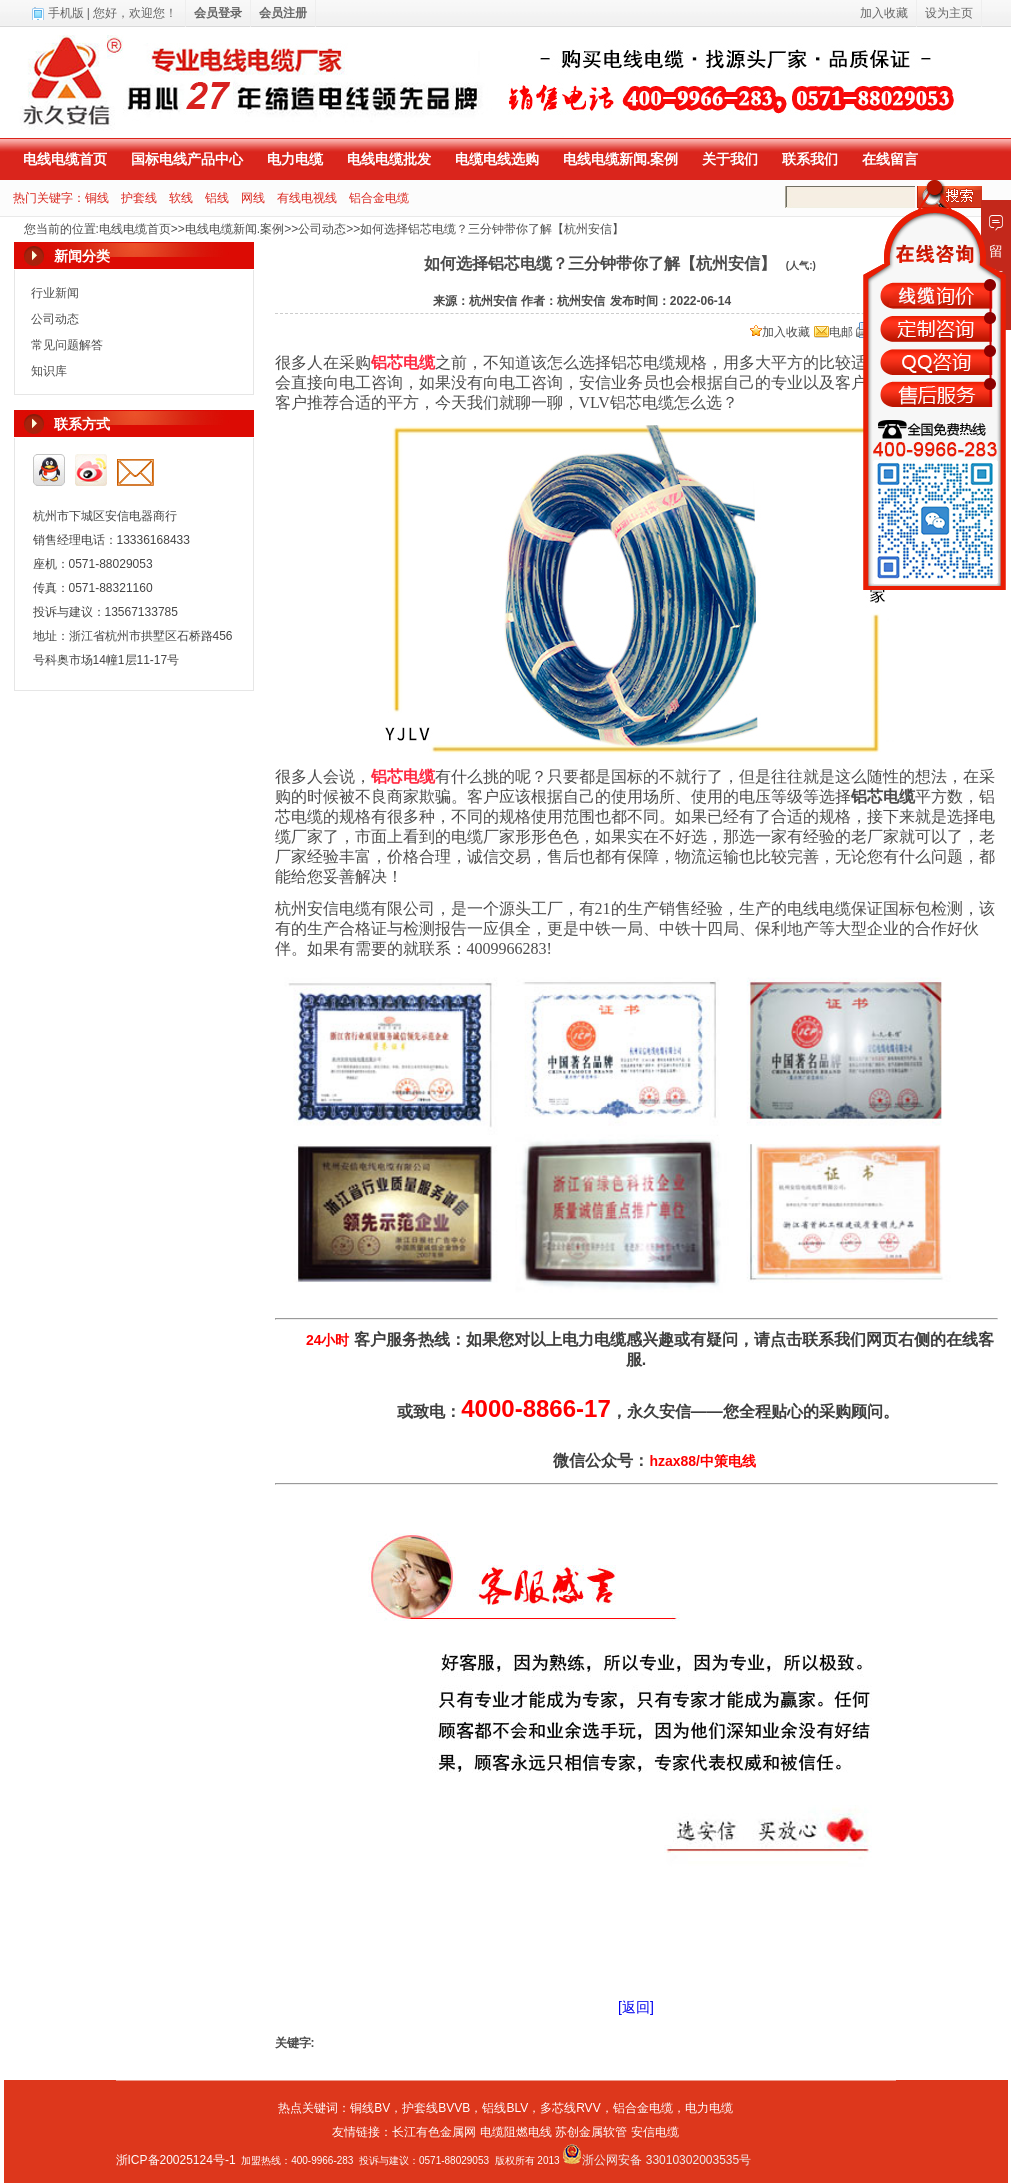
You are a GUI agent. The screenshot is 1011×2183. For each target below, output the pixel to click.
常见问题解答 (67, 345)
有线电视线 (307, 198)
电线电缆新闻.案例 (621, 159)
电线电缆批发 (389, 159)
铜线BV (370, 2108)
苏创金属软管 (591, 2132)
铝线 (217, 198)
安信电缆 (655, 2132)
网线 (253, 198)
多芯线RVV (570, 2108)
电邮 (833, 332)
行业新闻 (55, 293)
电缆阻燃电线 (516, 2132)
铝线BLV (505, 2108)
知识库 (49, 371)
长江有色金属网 (434, 2132)
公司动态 (322, 229)
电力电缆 (295, 159)
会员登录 (218, 13)
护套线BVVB (436, 2108)
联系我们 (810, 159)
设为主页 (949, 13)
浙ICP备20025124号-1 (176, 2160)
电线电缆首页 (65, 159)
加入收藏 (780, 332)
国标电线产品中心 (187, 159)
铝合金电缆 (379, 198)
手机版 (66, 13)
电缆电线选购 (497, 159)
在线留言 (890, 159)
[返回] (636, 2007)
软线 (181, 198)
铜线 (97, 198)
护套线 (139, 198)
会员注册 (283, 13)
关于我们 (730, 159)
